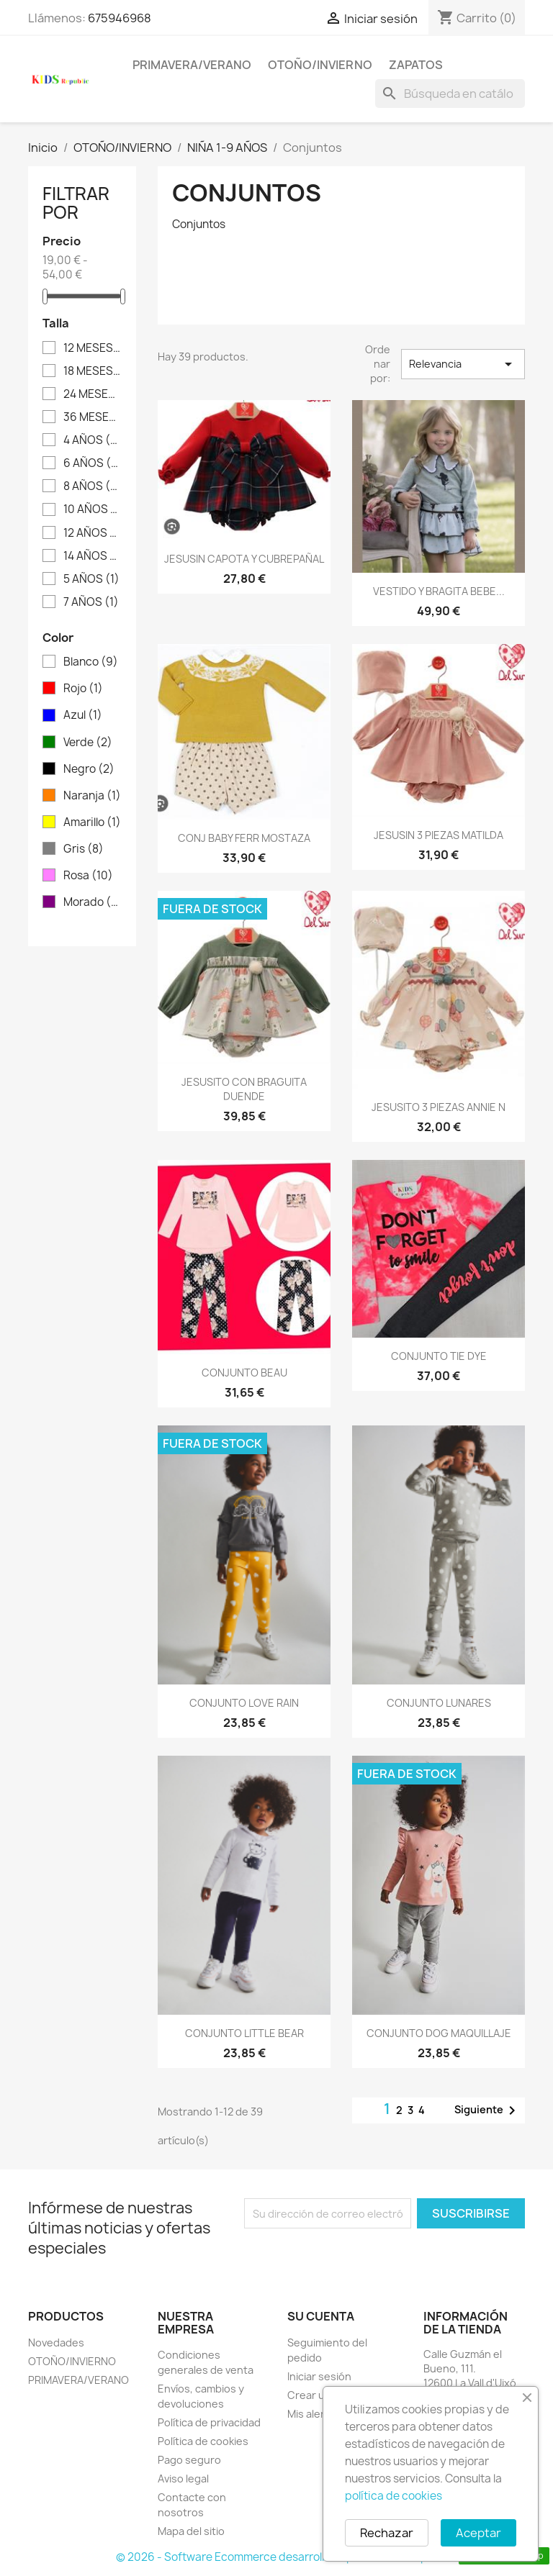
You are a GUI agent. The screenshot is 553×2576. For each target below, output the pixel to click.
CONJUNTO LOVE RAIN (244, 1703)
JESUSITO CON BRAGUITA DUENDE (244, 1089)
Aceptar (478, 2533)
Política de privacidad (209, 2422)
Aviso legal (183, 2478)
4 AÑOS (92, 440)
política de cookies (393, 2495)
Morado (92, 902)
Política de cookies (203, 2441)
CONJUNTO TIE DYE (439, 1356)
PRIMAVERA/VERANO (191, 65)
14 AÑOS (92, 556)
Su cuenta (320, 2316)
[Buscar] (450, 93)
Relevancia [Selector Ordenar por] (463, 364)
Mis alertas (314, 2414)
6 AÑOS (92, 463)
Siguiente (487, 2110)
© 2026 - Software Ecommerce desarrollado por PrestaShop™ (277, 2556)
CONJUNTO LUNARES (439, 1703)
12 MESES (92, 348)
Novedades (56, 2342)
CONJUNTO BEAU (244, 1372)
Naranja (92, 796)
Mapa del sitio (191, 2531)
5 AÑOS (91, 579)
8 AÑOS (92, 486)
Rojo (83, 688)
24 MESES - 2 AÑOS (92, 394)
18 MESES (92, 371)
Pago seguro (189, 2460)
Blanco (90, 662)
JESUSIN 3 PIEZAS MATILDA (438, 835)
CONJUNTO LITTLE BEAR (244, 2033)
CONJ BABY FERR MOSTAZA (244, 838)
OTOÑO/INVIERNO (320, 65)
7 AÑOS (91, 602)
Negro (88, 769)
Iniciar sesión (319, 2376)
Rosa (88, 876)
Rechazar (386, 2533)
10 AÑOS (92, 509)
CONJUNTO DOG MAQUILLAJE (439, 2033)
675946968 (119, 18)
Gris (83, 849)
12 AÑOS (92, 533)
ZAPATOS (416, 65)
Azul (82, 715)
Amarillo (92, 822)
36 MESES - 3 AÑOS (92, 417)
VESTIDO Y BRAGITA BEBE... (439, 591)
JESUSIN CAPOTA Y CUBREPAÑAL (244, 559)
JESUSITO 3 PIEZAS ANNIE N (438, 1107)
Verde (87, 742)
